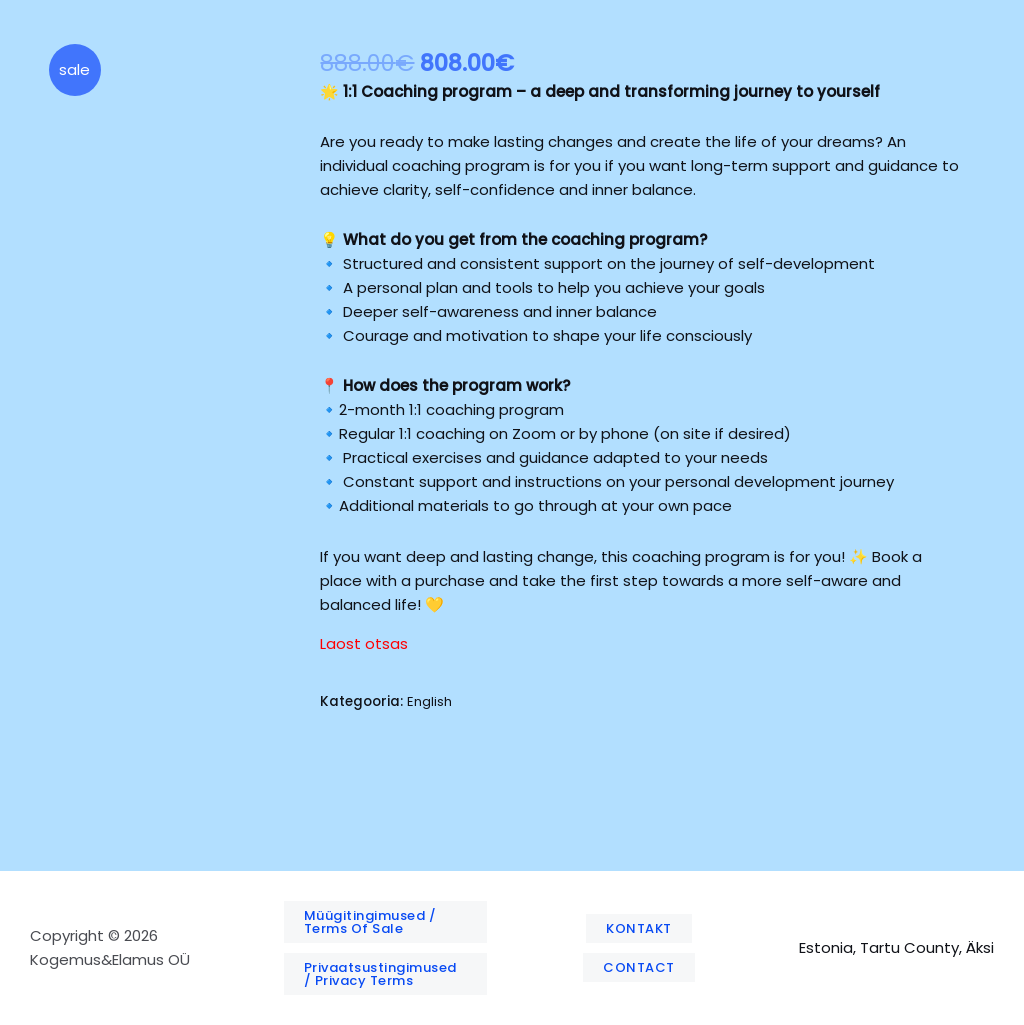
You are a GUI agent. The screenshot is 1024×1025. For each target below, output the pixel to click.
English (429, 701)
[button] (386, 922)
